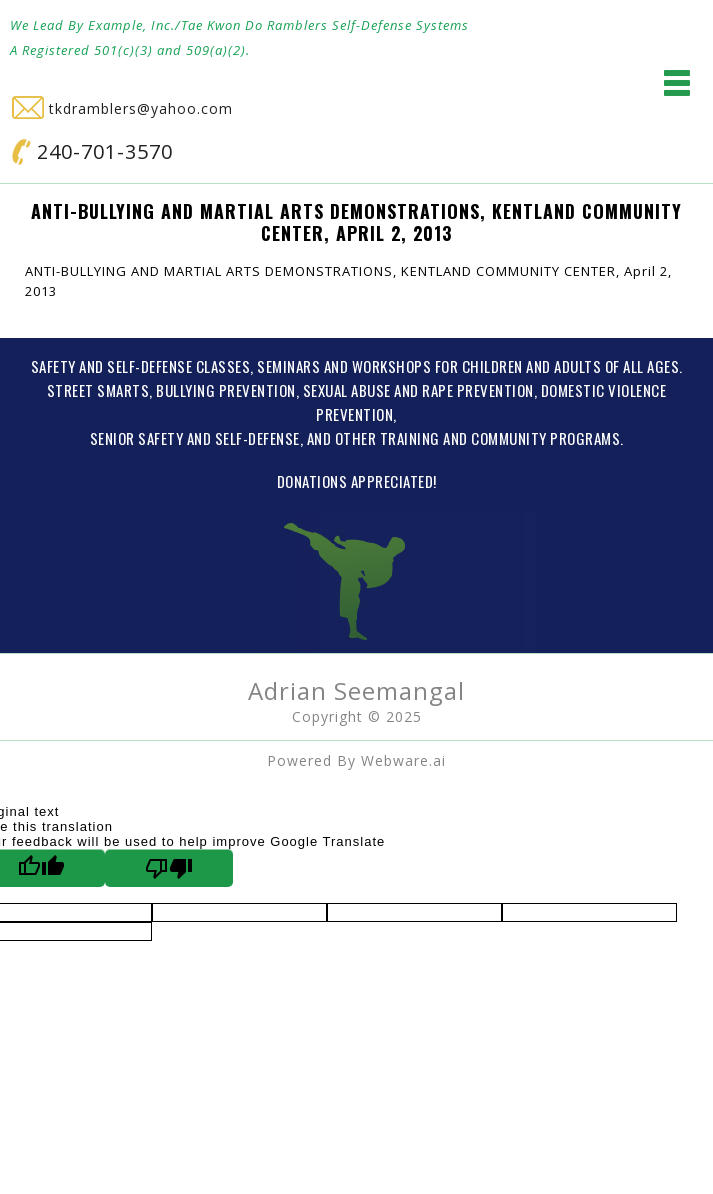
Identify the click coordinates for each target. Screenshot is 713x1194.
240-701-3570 (92, 151)
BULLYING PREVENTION (226, 390)
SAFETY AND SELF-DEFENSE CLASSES (141, 366)
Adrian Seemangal (356, 690)
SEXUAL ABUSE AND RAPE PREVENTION (418, 390)
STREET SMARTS (98, 390)
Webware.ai (403, 760)
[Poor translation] (169, 868)
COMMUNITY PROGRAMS (545, 438)
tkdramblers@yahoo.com (122, 108)
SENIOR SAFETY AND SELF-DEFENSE (195, 438)
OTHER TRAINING (387, 438)
